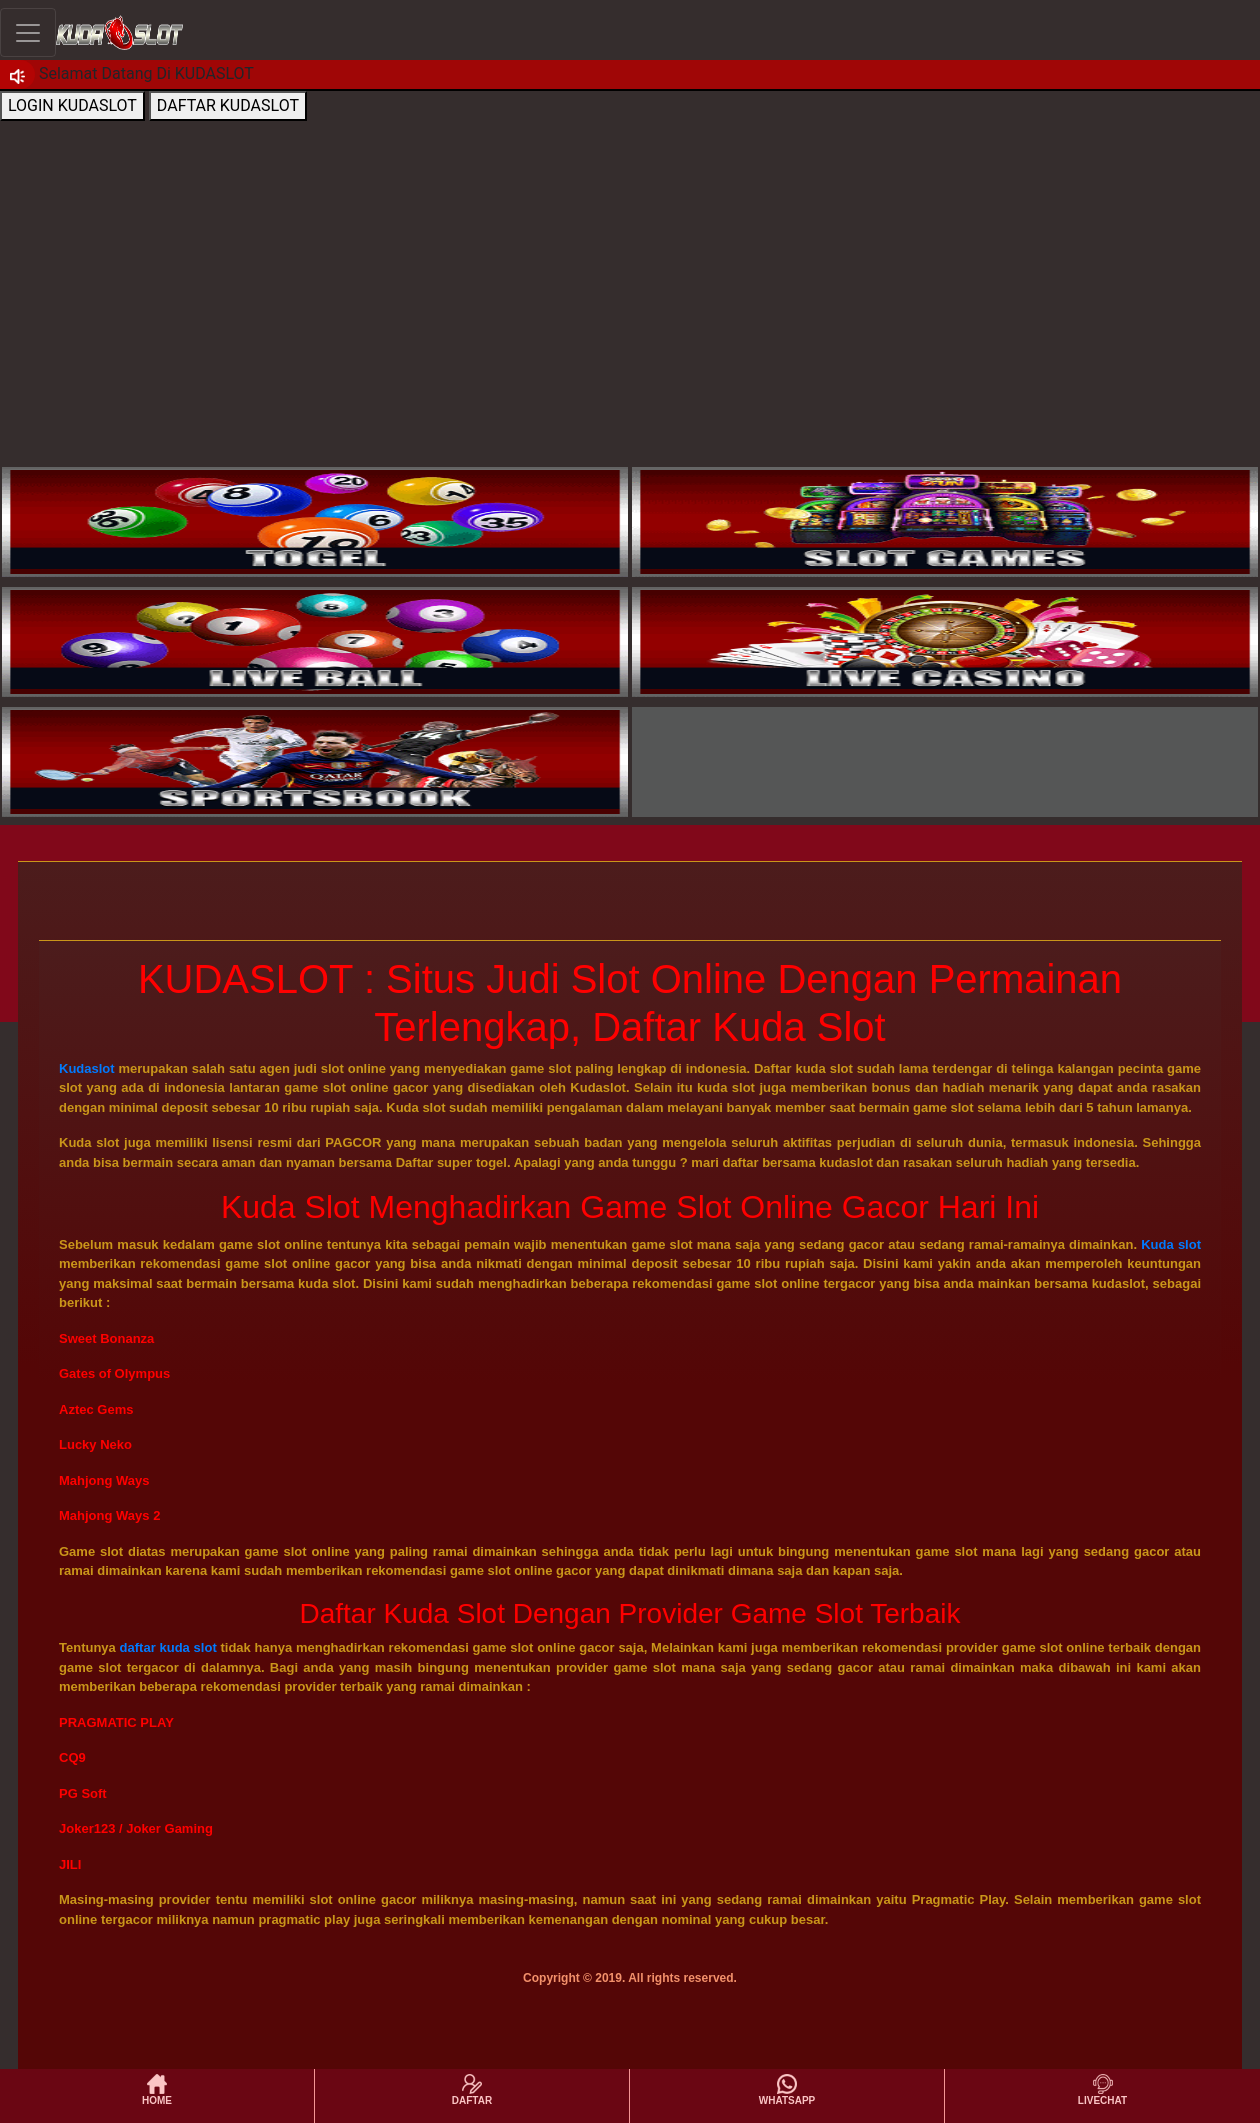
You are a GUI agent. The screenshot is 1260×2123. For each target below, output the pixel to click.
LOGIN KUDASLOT (72, 105)
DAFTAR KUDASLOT (228, 105)
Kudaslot (87, 1068)
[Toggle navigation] (28, 32)
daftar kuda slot (168, 1647)
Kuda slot (1171, 1244)
